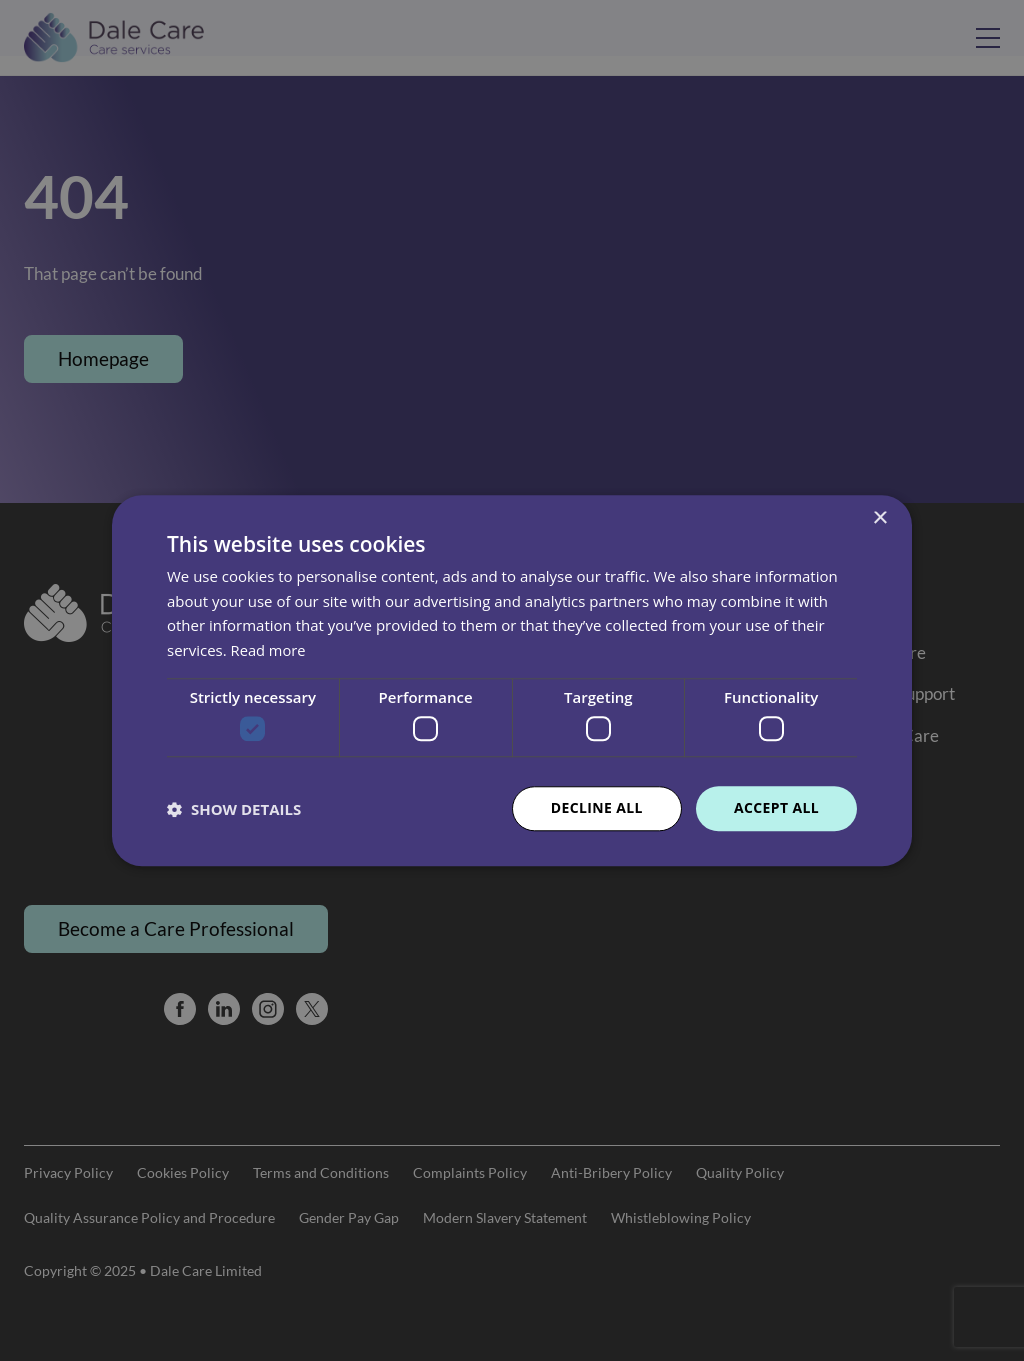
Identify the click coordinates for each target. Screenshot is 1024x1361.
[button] (234, 809)
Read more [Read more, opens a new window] (269, 650)
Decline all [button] (596, 808)
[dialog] (512, 680)
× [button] (879, 518)
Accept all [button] (776, 808)
